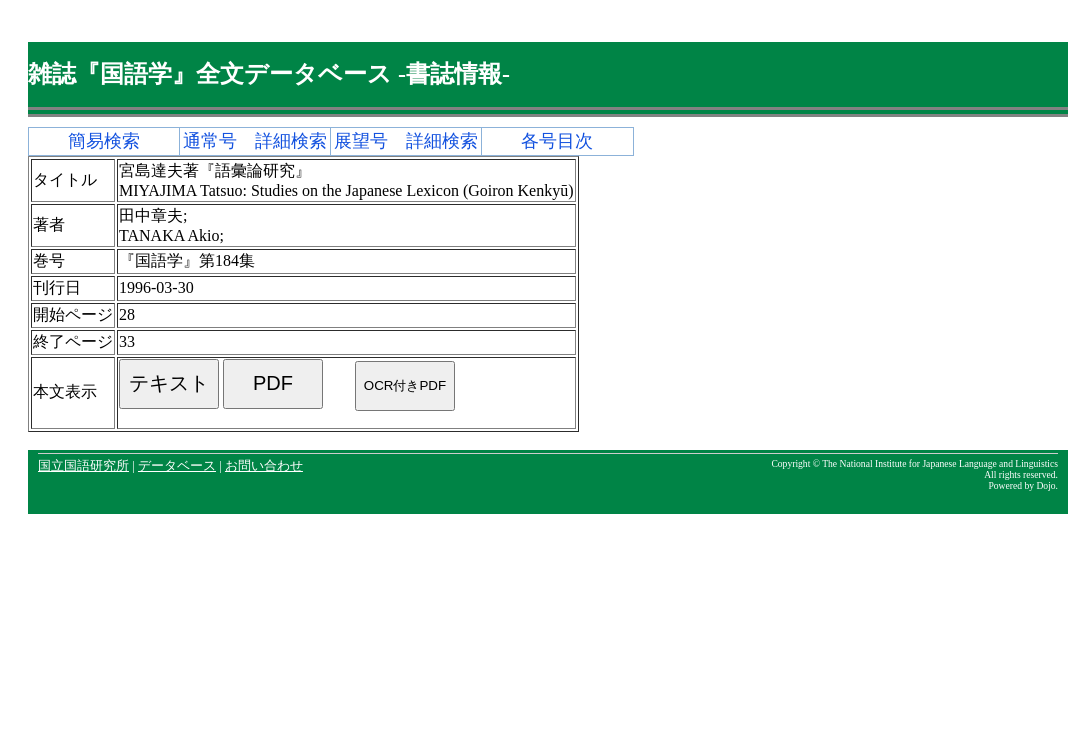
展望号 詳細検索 (406, 141)
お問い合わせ (264, 466)
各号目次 (557, 141)
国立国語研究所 (83, 466)
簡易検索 (104, 141)
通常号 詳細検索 (255, 141)
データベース (177, 466)
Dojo (1045, 485)
